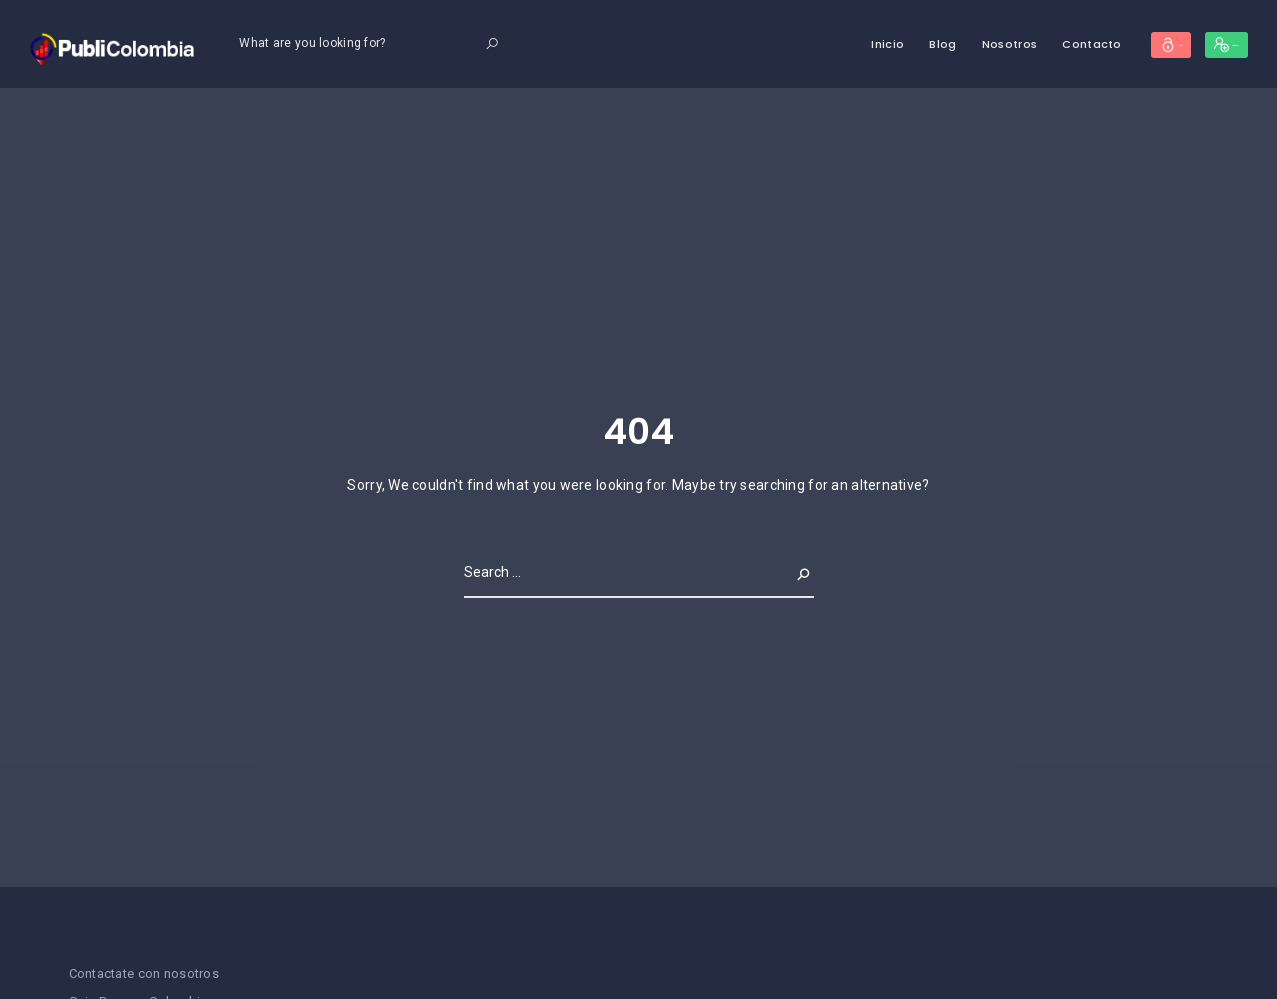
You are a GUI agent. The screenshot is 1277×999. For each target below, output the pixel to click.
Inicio (794, 44)
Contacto (998, 44)
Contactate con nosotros (144, 973)
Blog (849, 44)
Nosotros (915, 44)
